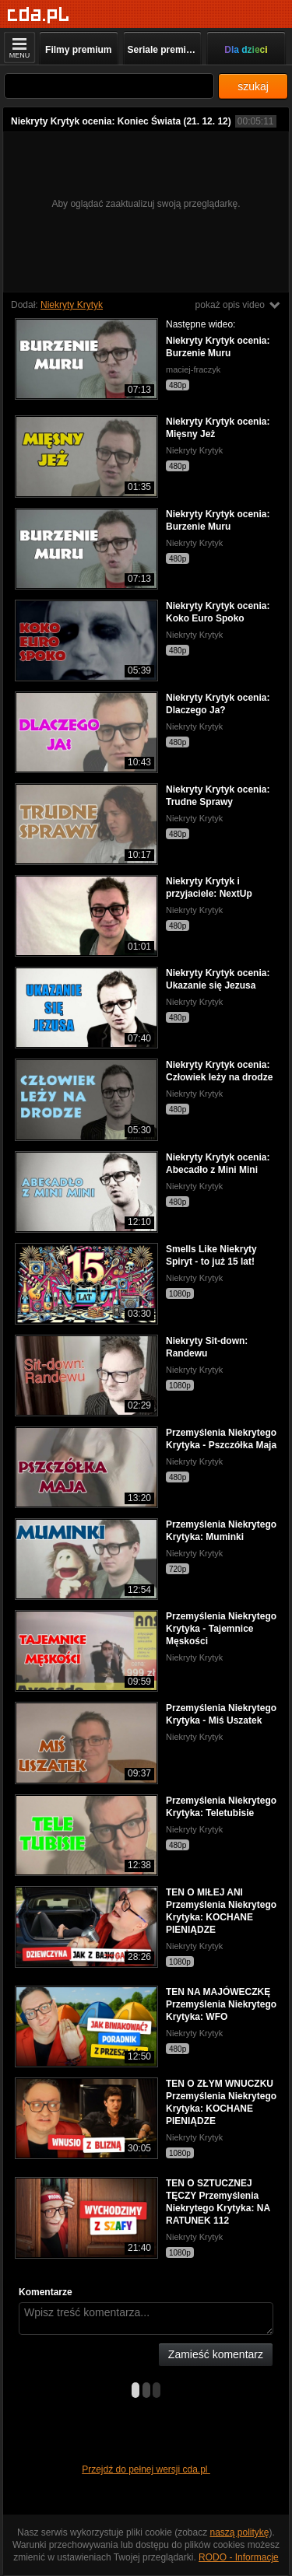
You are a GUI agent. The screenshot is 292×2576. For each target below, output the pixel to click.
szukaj (253, 86)
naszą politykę (239, 2532)
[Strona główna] (38, 15)
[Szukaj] (109, 86)
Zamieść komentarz (215, 2354)
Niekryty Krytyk (71, 304)
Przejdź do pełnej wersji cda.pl (146, 2469)
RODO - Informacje (239, 2557)
